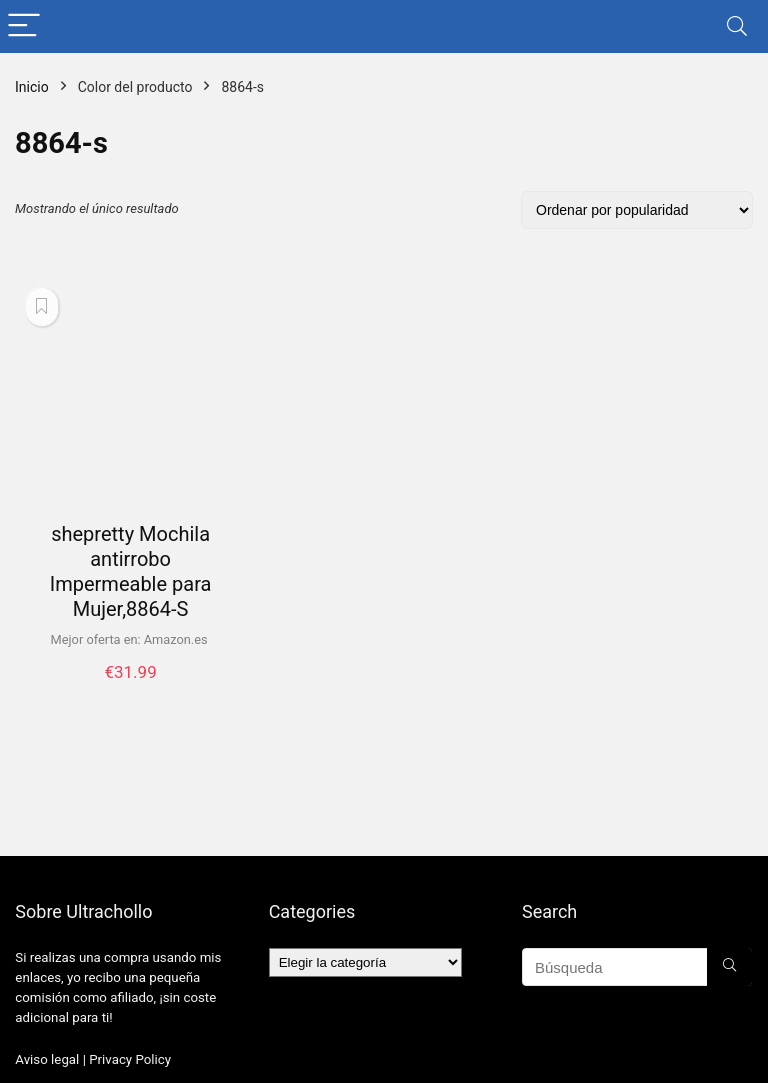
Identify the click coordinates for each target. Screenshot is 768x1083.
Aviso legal (47, 1059)
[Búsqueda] (729, 967)
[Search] (737, 26)
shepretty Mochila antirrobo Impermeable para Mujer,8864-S (131, 571)
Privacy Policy (130, 1059)
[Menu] (24, 26)
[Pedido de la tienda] (637, 210)
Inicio (32, 87)
